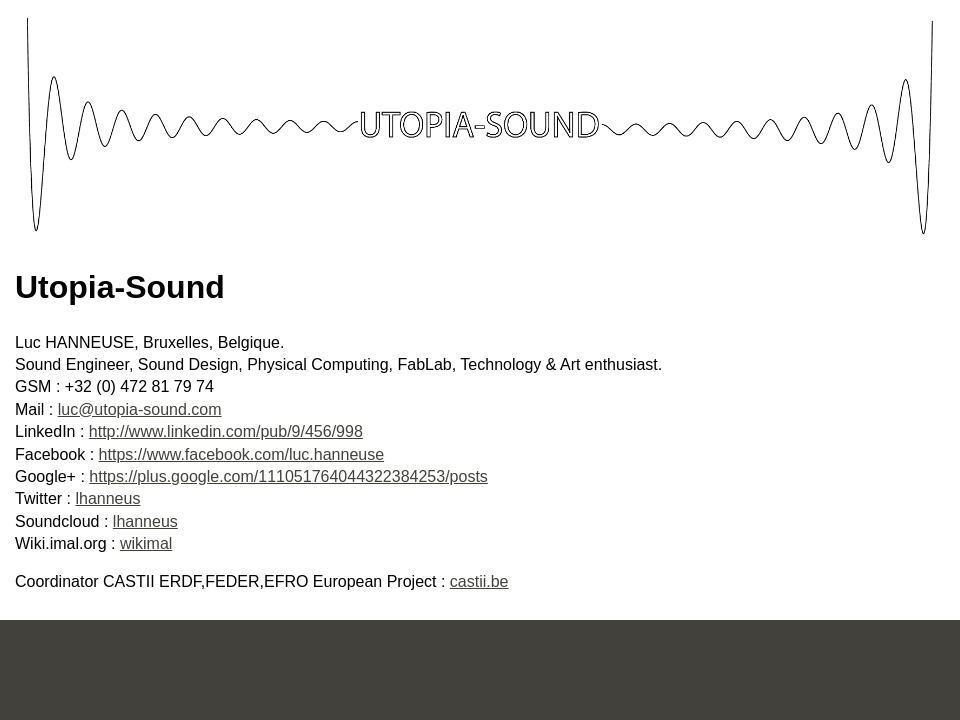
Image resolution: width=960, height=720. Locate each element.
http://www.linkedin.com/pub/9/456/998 (226, 431)
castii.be (479, 581)
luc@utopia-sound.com (140, 409)
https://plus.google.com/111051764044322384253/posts (288, 476)
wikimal (146, 543)
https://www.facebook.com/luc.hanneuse (242, 454)
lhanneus (107, 498)
